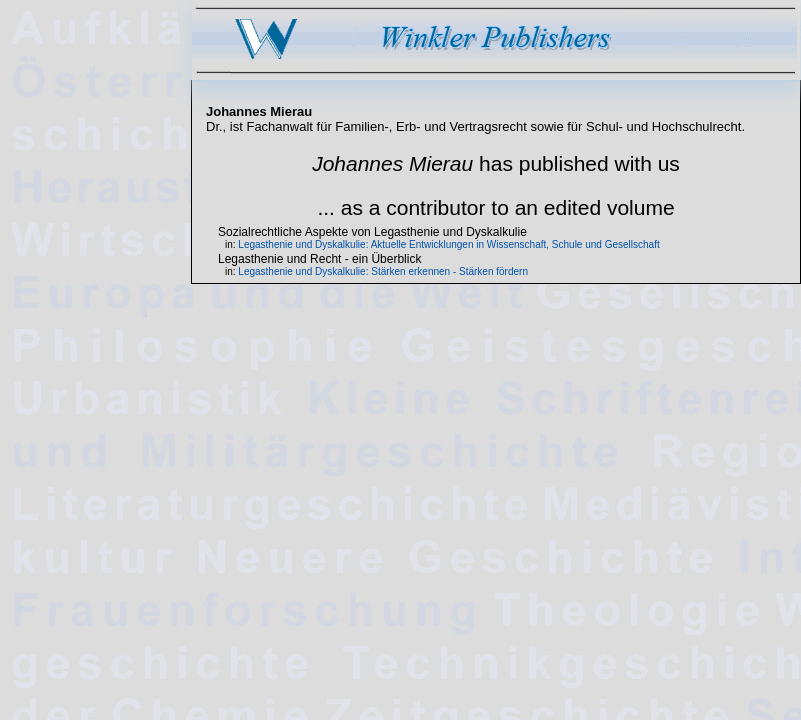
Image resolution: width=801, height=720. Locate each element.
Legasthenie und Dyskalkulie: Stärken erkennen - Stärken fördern (383, 271)
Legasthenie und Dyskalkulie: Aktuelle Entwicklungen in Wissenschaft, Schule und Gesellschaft (448, 244)
